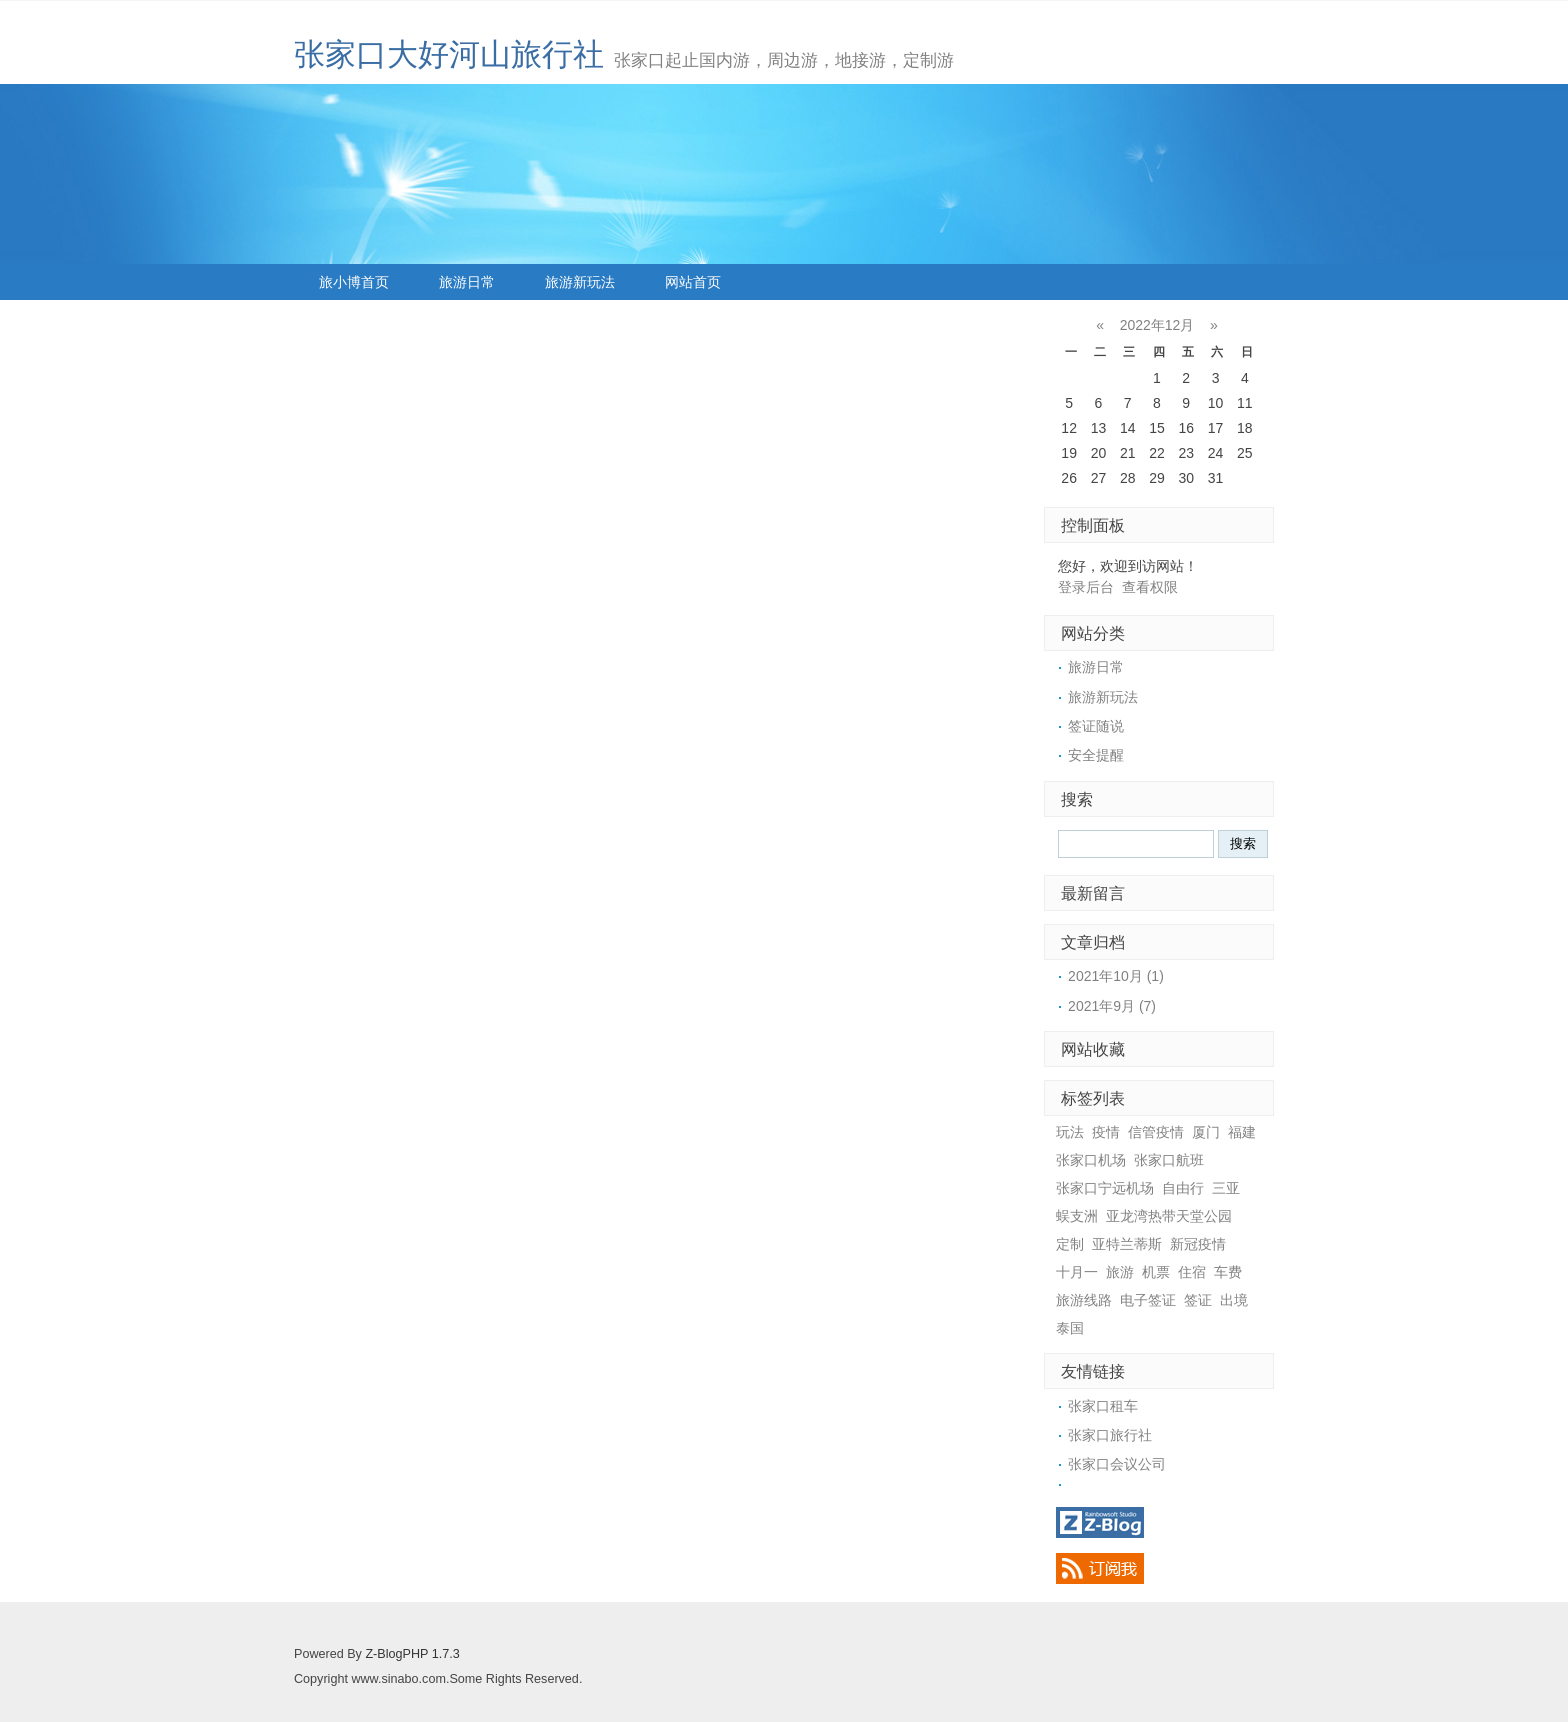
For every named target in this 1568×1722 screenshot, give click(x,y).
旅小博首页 (354, 282)
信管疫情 (1156, 1132)
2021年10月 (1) (1116, 976)
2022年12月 (1157, 325)
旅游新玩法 (580, 282)
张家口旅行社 (1110, 1435)
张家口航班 (1169, 1160)
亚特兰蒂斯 (1127, 1244)
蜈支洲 (1077, 1216)
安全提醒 (1096, 755)
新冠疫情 (1198, 1244)
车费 (1228, 1272)
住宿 (1192, 1272)
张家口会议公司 (1117, 1464)
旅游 (1120, 1272)
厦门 (1206, 1132)
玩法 (1070, 1132)
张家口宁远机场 (1105, 1188)
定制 (1070, 1244)
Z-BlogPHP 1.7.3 (412, 1654)
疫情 (1106, 1132)
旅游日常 (467, 282)
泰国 (1070, 1328)
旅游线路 (1084, 1300)
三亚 (1226, 1188)
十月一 (1077, 1272)
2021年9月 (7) (1112, 1006)
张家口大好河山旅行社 (449, 54)
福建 (1242, 1132)
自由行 (1183, 1188)
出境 (1234, 1300)
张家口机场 (1091, 1160)
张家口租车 (1103, 1406)
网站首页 (693, 282)
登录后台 (1086, 587)
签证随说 (1096, 726)
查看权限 (1150, 587)
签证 (1198, 1300)
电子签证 (1148, 1300)
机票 (1156, 1272)
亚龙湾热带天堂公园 (1169, 1216)
